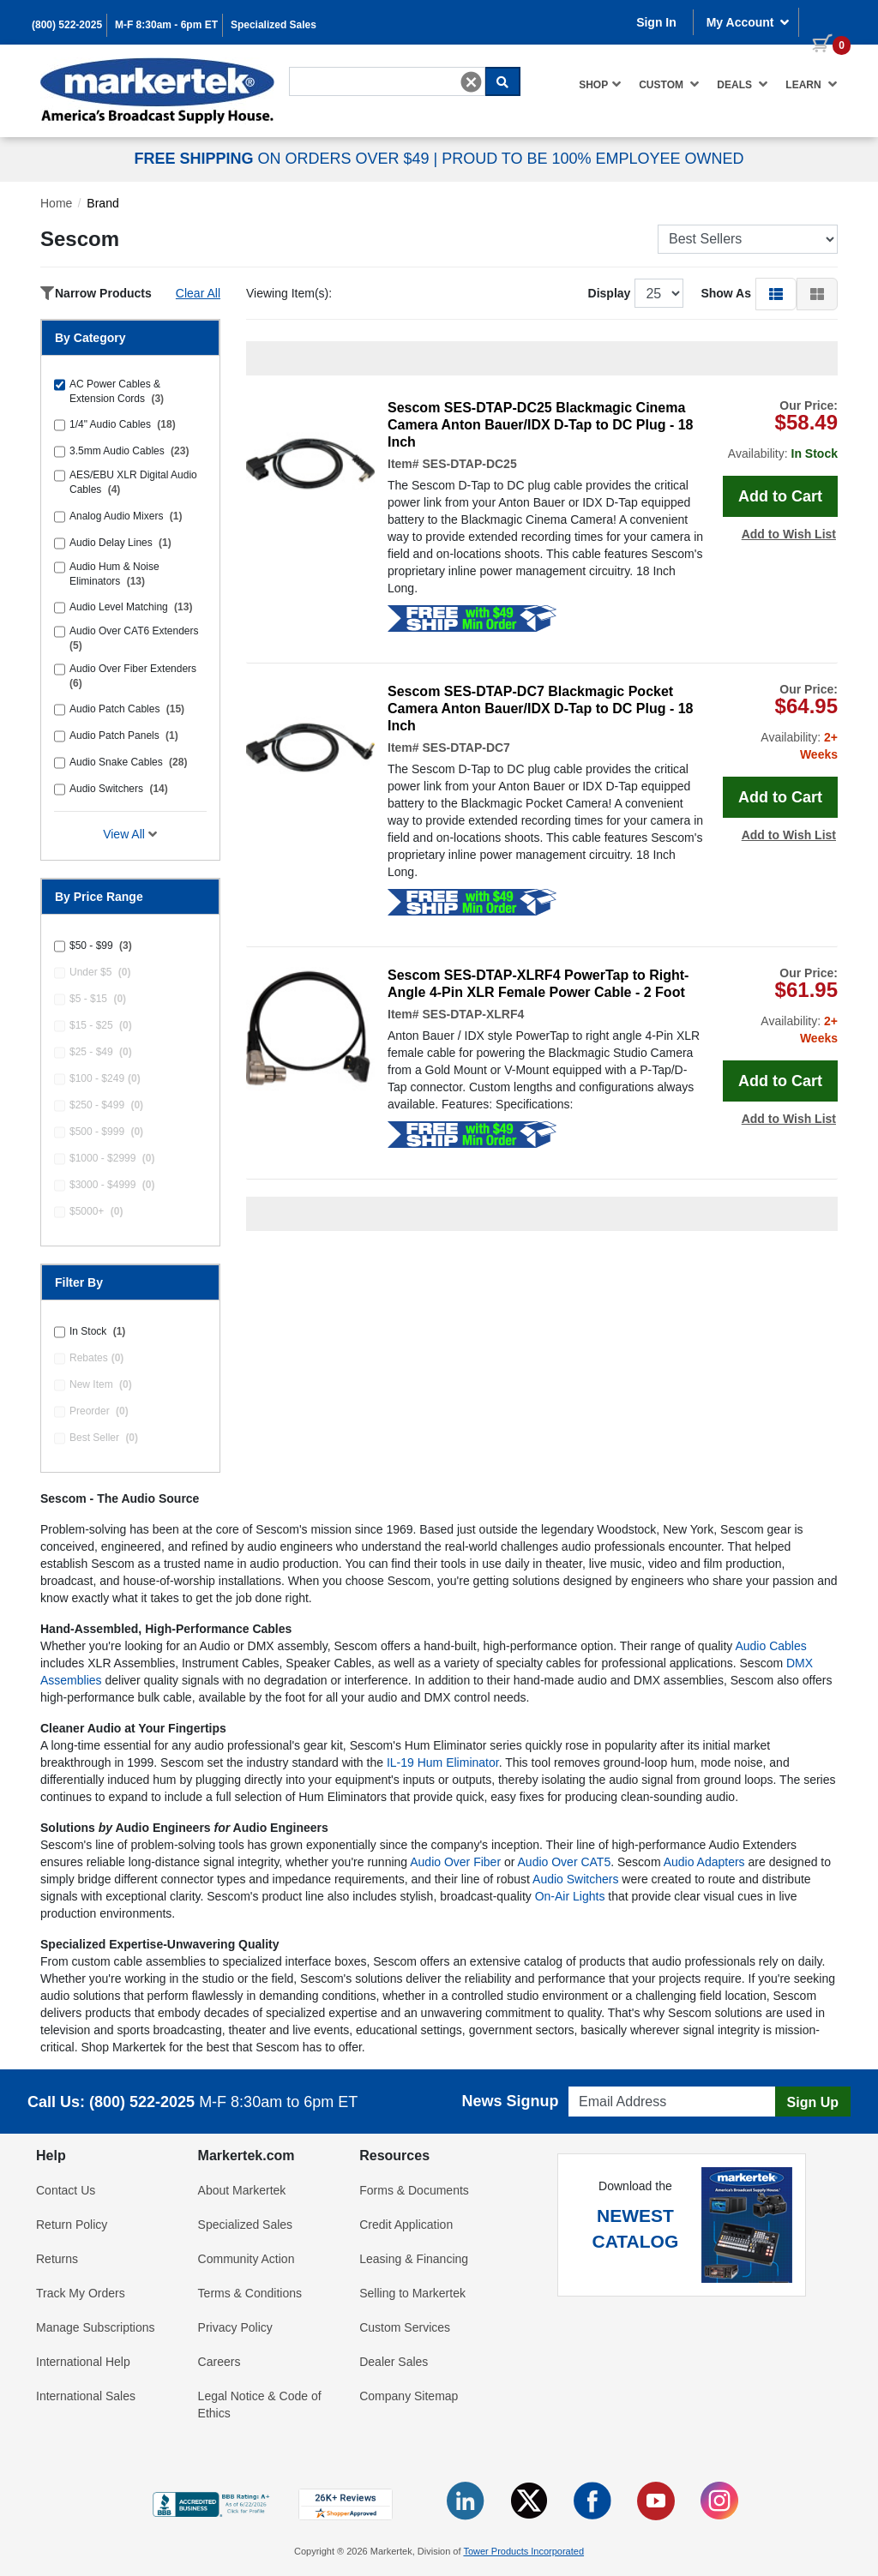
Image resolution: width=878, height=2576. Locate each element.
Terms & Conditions (250, 2293)
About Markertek (242, 2190)
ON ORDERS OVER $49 (283, 158)
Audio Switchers (575, 1879)
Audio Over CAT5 (564, 1862)
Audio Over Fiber (455, 1862)
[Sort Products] (748, 239)
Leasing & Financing (413, 2259)
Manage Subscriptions (95, 2327)
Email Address (601, 2081)
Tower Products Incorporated (523, 2551)
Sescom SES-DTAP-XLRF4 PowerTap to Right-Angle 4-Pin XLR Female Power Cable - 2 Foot (538, 984)
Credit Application (406, 2224)
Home (56, 203)
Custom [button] (669, 84)
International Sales (85, 2396)
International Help (83, 2362)
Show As (726, 293)
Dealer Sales (393, 2362)
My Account (749, 22)
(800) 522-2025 (67, 25)
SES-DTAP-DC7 (465, 747)
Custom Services (404, 2327)
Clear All (198, 293)
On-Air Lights (570, 1896)
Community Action (246, 2259)
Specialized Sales (273, 25)
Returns (57, 2259)
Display (609, 293)
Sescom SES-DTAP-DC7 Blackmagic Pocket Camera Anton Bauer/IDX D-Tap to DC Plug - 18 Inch (540, 708)
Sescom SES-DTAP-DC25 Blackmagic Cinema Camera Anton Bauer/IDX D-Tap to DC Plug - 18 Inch (540, 424)
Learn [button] (811, 84)
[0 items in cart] (825, 20)
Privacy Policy (235, 2327)
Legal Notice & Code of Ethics (260, 2404)
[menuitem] (600, 84)
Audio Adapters (704, 1862)
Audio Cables (770, 1646)
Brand (102, 203)
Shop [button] (600, 84)
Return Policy (71, 2224)
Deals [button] (742, 84)
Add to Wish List (789, 534)
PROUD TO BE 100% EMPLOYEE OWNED (592, 158)
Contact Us (65, 2190)
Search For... (320, 65)
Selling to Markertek (412, 2293)
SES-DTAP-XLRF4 (473, 1014)
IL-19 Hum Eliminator (443, 1762)
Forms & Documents (414, 2190)
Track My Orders (80, 2293)
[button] (776, 293)
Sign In (656, 22)
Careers (219, 2362)
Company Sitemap (408, 2396)
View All (130, 834)
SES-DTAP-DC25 (469, 464)
